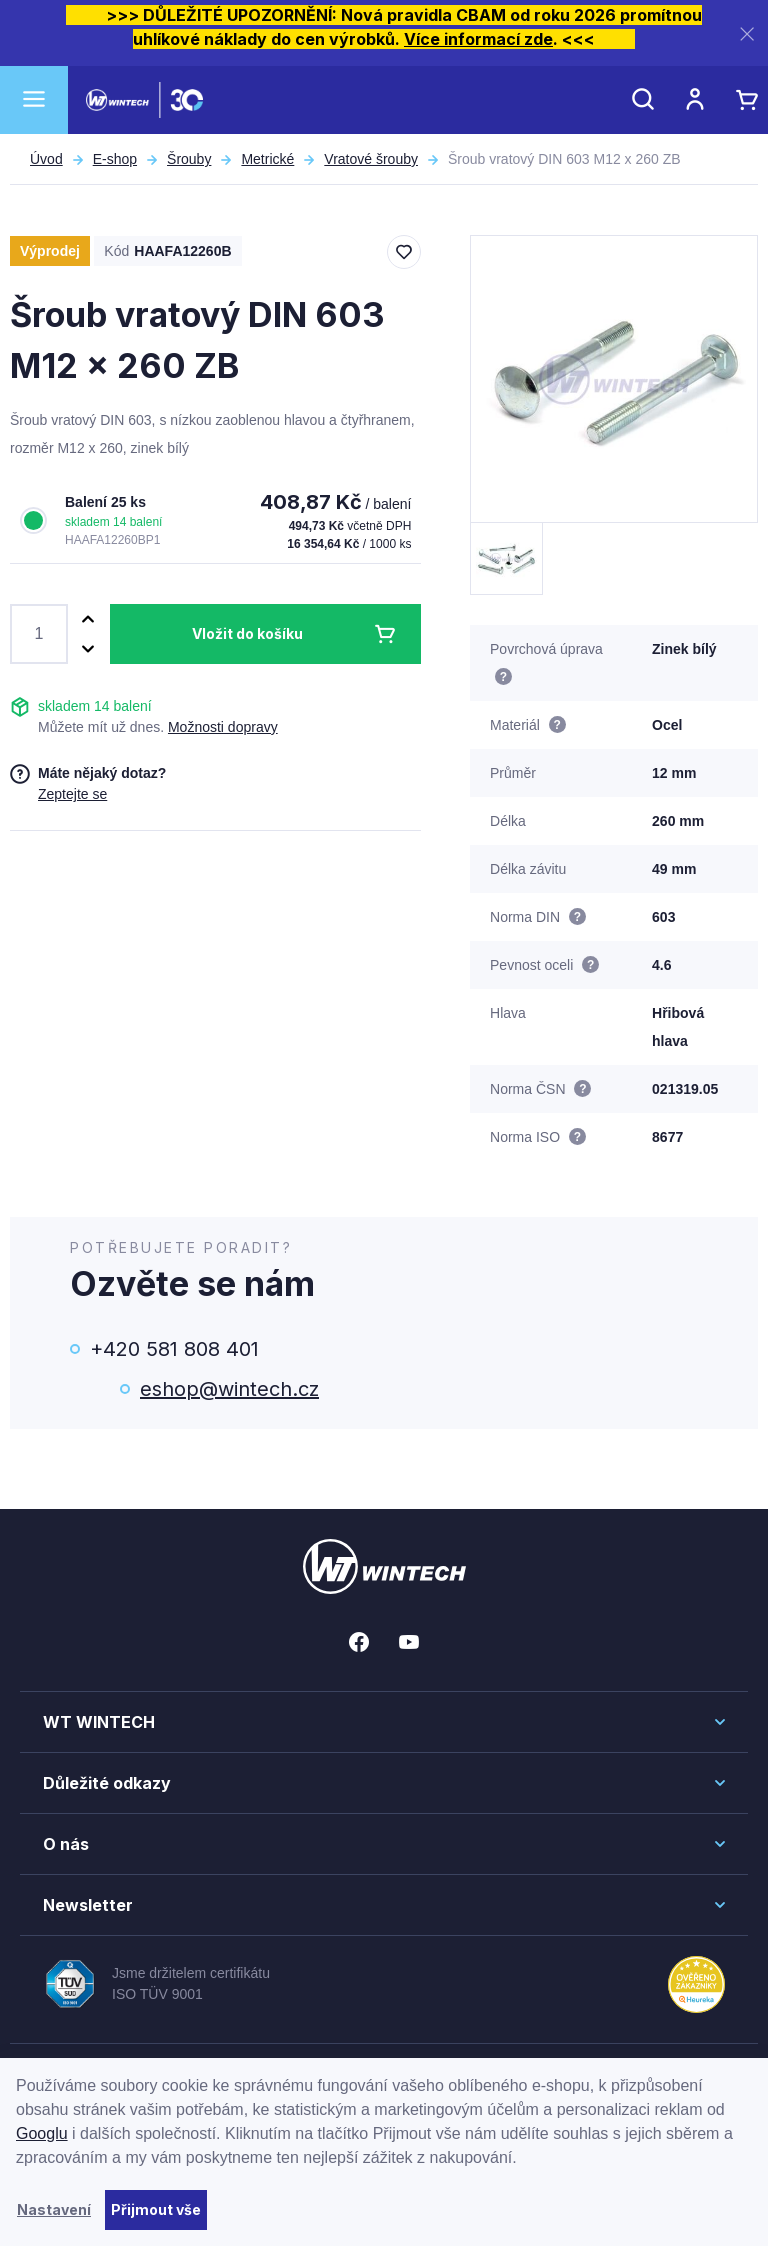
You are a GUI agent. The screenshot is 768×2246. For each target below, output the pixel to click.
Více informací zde (478, 39)
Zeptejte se (72, 794)
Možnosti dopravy (223, 727)
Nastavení (54, 2209)
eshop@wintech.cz (229, 1389)
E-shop (115, 159)
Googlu (42, 2133)
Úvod (46, 159)
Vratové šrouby (371, 159)
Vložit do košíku (247, 633)
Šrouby (189, 159)
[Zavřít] (747, 33)
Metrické (267, 159)
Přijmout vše (156, 2209)
